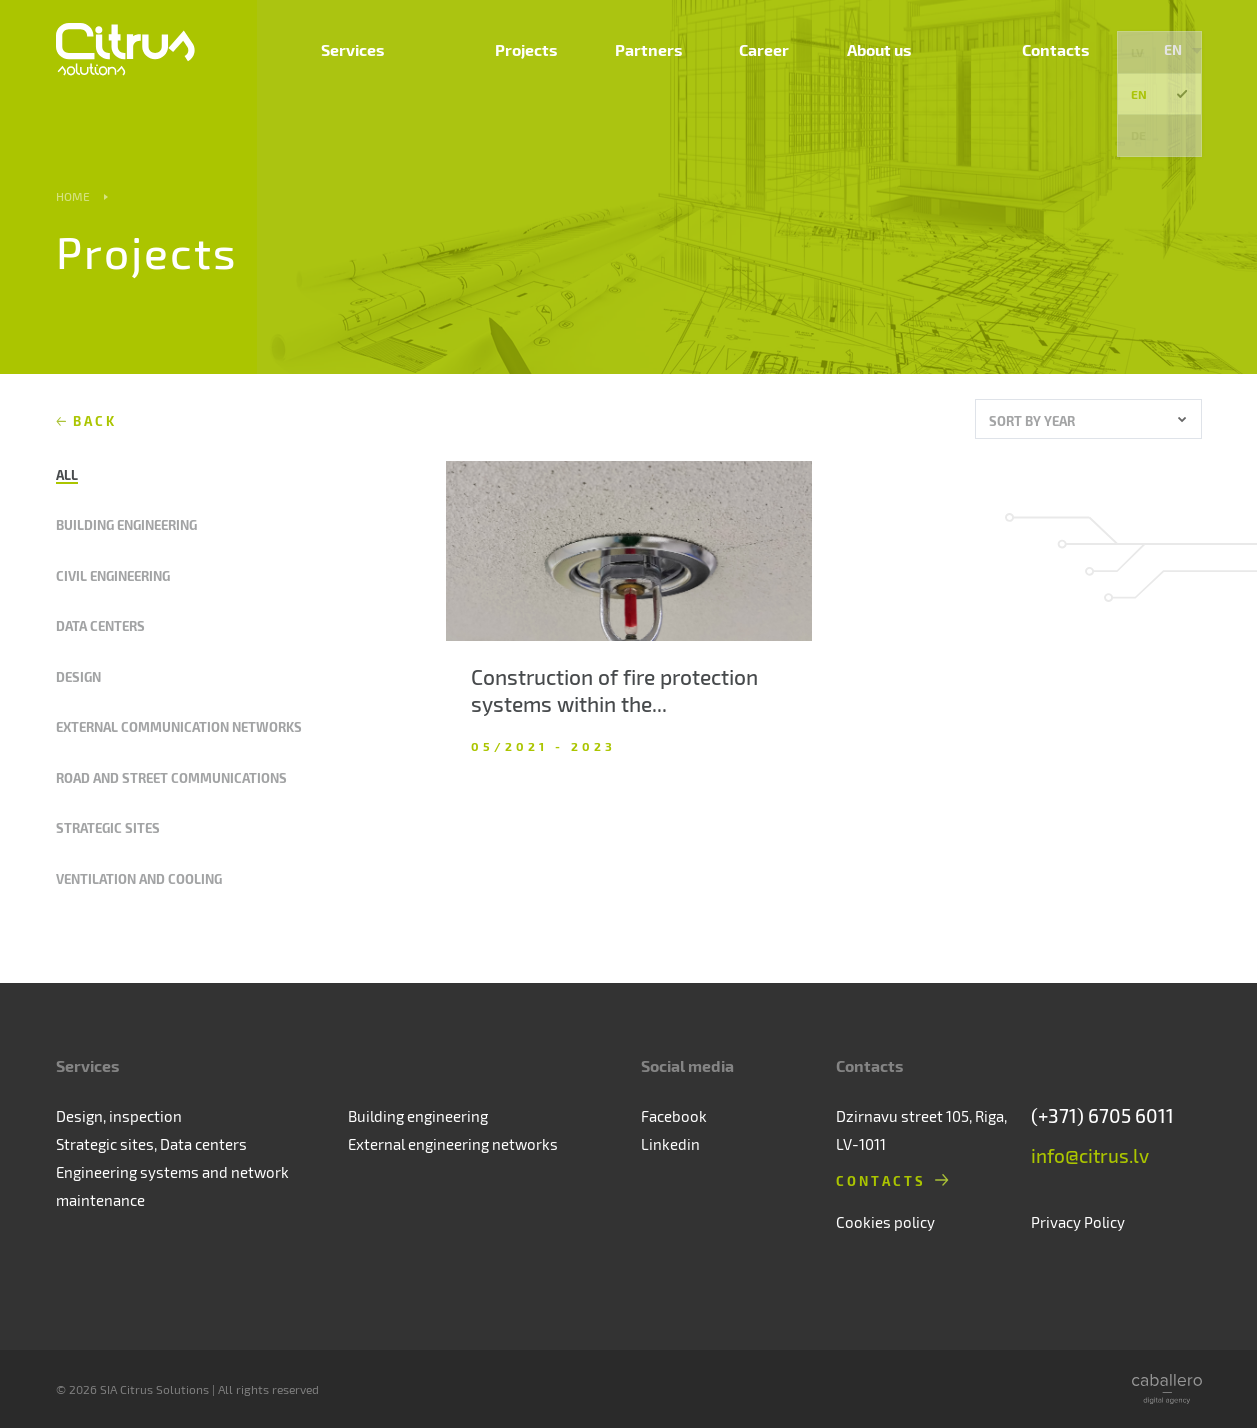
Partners (781, 75)
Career (875, 75)
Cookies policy (885, 1222)
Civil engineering (113, 575)
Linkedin (670, 1144)
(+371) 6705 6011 (1102, 1115)
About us (967, 75)
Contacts (1067, 75)
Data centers (100, 625)
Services (584, 75)
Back (95, 420)
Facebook (674, 1116)
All (67, 474)
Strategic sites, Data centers (151, 1144)
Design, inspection (119, 1116)
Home (73, 196)
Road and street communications (171, 777)
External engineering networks (453, 1144)
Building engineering (126, 524)
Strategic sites (108, 827)
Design (78, 676)
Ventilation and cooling (139, 878)
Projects (682, 75)
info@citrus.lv (1090, 1155)
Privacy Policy (1078, 1222)
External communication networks (179, 726)
